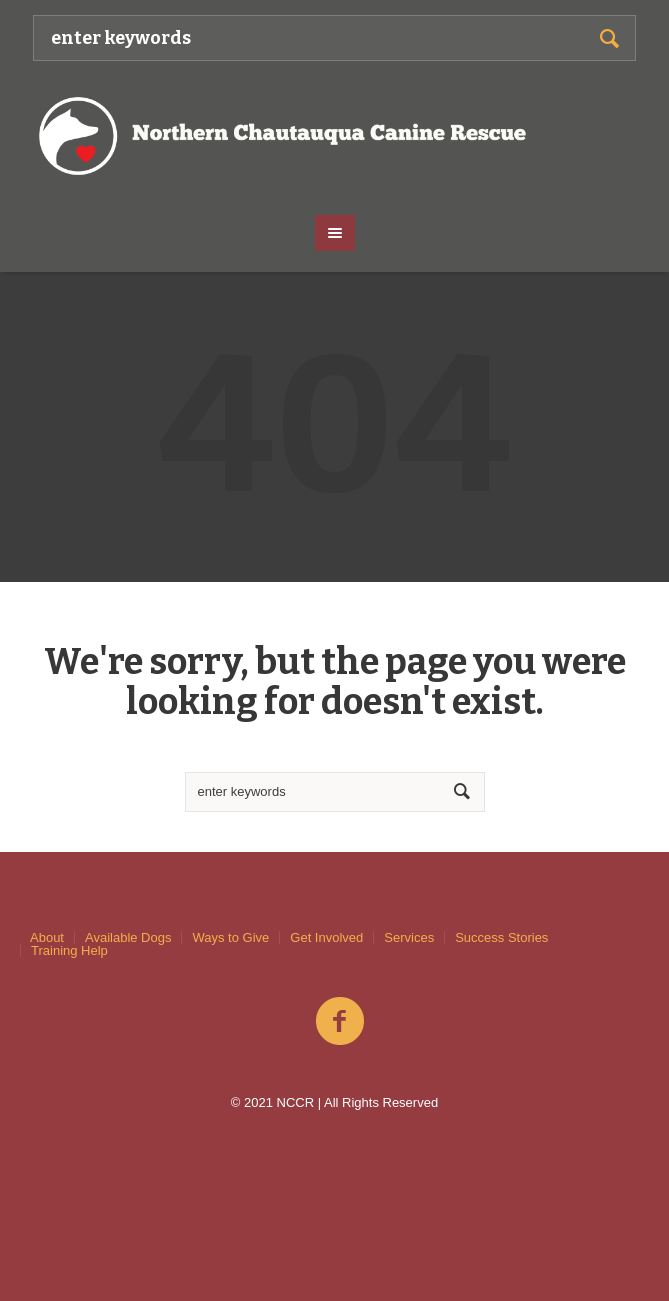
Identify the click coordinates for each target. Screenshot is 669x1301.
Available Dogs (128, 937)
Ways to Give (230, 937)
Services (409, 937)
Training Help (69, 950)
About (47, 937)
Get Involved (326, 937)
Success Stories (501, 937)
